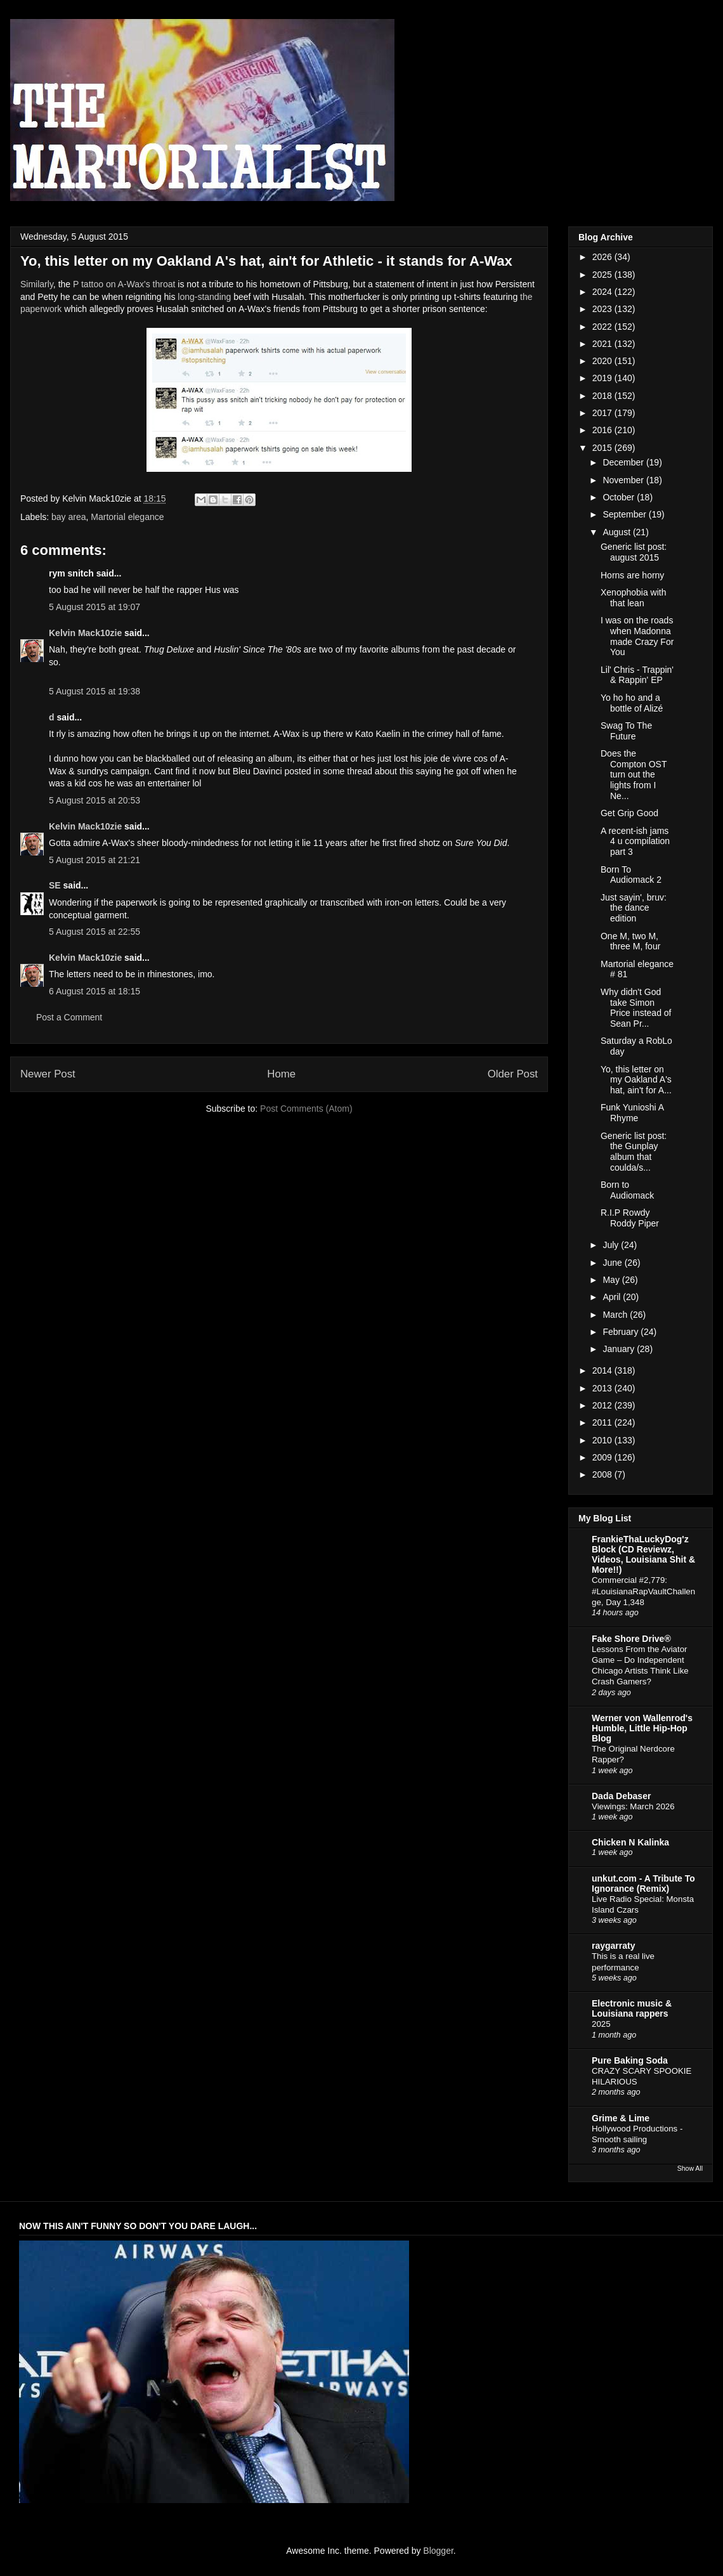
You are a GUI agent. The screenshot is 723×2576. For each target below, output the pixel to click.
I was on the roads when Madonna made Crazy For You (637, 636)
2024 (603, 292)
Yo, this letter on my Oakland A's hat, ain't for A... (636, 1080)
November (624, 480)
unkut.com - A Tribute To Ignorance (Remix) (643, 1883)
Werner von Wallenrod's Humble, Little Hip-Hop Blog (642, 1728)
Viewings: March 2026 (633, 1806)
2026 (603, 257)
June (613, 1263)
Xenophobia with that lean (634, 597)
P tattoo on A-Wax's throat (124, 284)
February (621, 1332)
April (612, 1297)
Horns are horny (632, 575)
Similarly (36, 284)
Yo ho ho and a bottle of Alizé (632, 703)
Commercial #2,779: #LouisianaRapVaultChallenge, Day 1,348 (643, 1591)
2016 (603, 430)
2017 (603, 413)
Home (281, 1074)
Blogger (438, 2551)
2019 (603, 378)
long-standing (204, 297)
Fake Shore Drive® (631, 1639)
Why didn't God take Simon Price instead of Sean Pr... (636, 1008)
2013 (603, 1388)
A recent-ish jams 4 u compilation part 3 (635, 841)
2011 (603, 1422)
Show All (690, 2168)
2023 (603, 309)
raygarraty (613, 1946)
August (617, 532)
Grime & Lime (620, 2118)
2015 (603, 448)
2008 (603, 1474)
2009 (603, 1457)
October (619, 497)
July (611, 1245)
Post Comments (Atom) (306, 1108)
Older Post (513, 1074)
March (616, 1315)
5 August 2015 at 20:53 (94, 800)
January (619, 1349)
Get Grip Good (629, 813)
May (612, 1280)
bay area (68, 517)
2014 (603, 1370)
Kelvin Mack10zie (85, 633)
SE (55, 885)
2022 (603, 327)
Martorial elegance (127, 517)
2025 (603, 275)
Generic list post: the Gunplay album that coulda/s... (634, 1152)
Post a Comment (69, 1017)
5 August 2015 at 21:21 (94, 860)
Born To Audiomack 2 (631, 874)
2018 (603, 396)
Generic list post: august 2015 (634, 552)
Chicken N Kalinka (630, 1842)
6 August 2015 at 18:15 (94, 991)
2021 (603, 344)
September (625, 514)
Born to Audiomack (627, 1190)
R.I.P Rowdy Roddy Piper (630, 1217)
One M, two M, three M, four (630, 941)
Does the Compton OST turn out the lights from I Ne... (634, 774)
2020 (603, 361)
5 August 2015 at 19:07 (94, 607)
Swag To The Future (626, 730)
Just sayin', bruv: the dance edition (634, 908)
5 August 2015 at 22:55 (94, 932)
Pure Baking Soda (630, 2060)
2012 (603, 1405)
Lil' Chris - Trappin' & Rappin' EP (637, 675)
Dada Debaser (621, 1796)
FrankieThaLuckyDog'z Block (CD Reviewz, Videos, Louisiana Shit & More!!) (643, 1554)
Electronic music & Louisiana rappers (632, 2008)
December (624, 462)
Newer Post (47, 1074)
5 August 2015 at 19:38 (94, 691)
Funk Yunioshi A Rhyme (632, 1112)
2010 (603, 1440)
